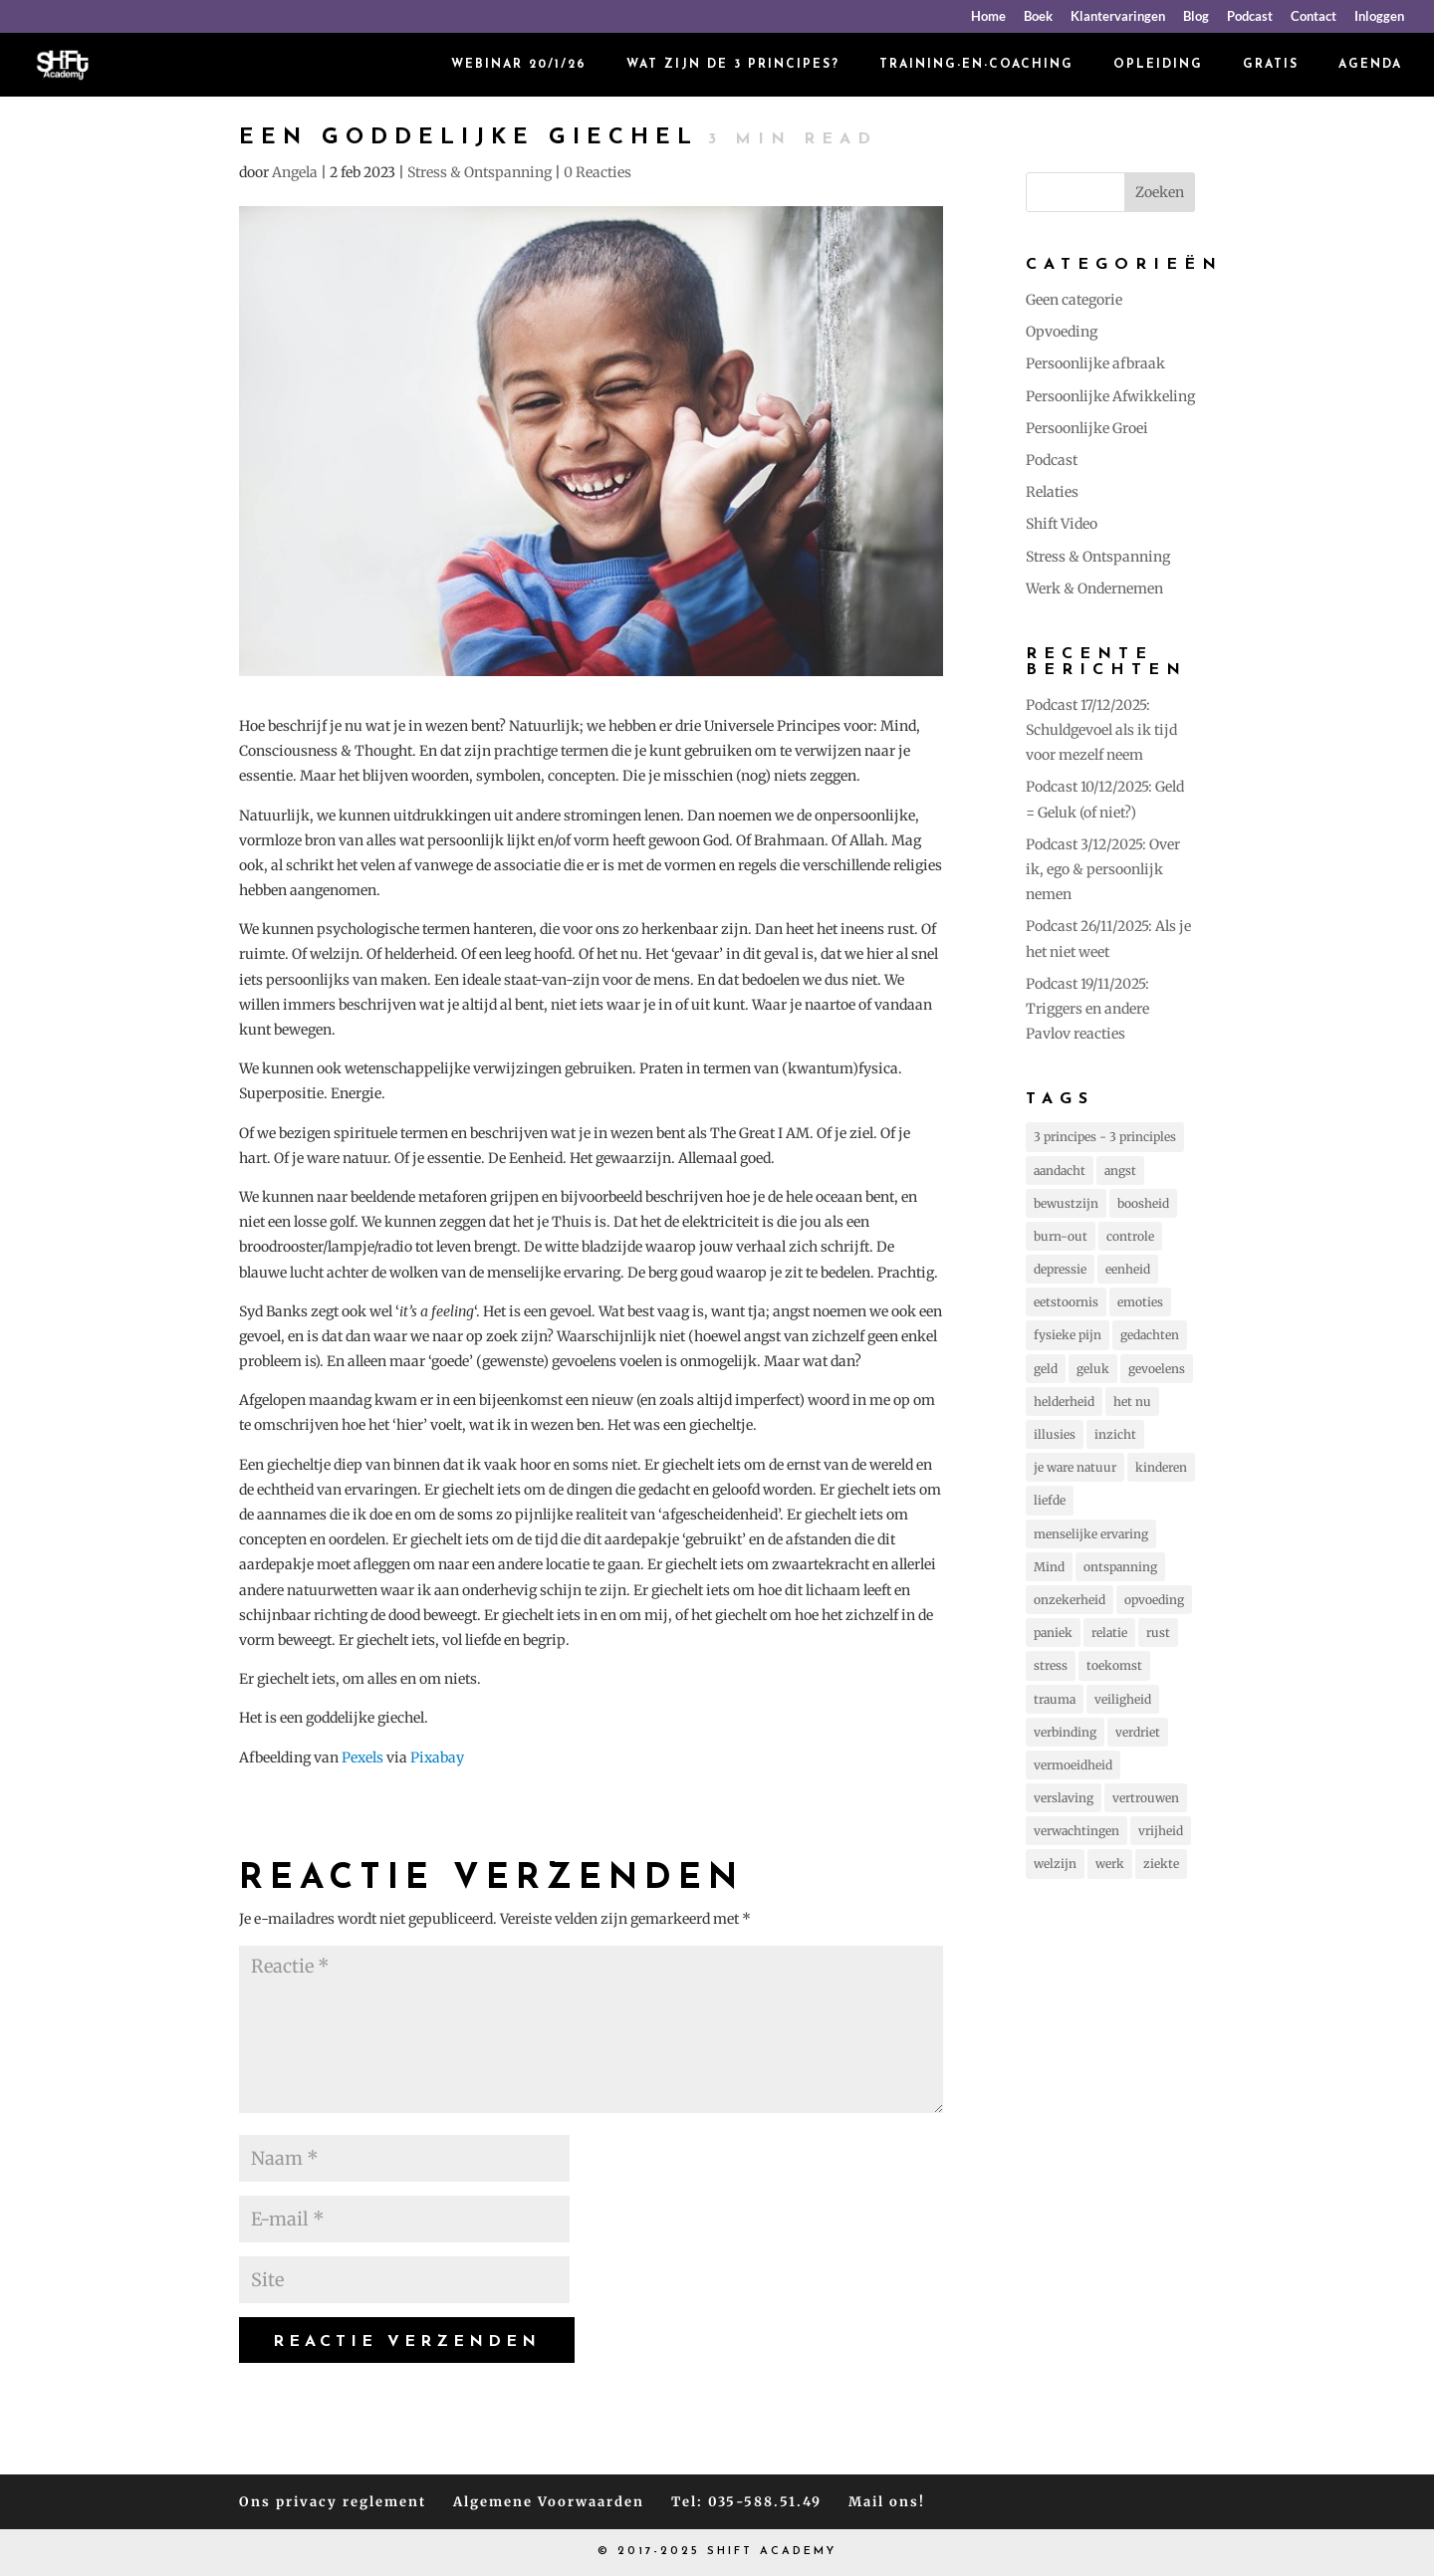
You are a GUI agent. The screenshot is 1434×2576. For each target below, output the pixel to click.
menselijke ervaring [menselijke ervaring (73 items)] (1091, 1533)
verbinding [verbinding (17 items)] (1065, 1732)
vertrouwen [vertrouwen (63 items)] (1145, 1797)
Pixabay (437, 1757)
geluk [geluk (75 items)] (1092, 1368)
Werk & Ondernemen (1094, 588)
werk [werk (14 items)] (1109, 1863)
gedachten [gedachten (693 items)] (1149, 1334)
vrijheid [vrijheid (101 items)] (1160, 1830)
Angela (295, 172)
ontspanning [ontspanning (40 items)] (1120, 1566)
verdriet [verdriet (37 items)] (1137, 1732)
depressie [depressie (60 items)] (1060, 1269)
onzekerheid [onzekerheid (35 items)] (1069, 1599)
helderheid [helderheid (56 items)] (1064, 1401)
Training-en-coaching (976, 65)
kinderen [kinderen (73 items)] (1161, 1467)
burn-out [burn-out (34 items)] (1060, 1236)
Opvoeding (1061, 332)
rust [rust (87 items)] (1158, 1632)
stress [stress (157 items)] (1051, 1665)
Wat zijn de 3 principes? (732, 65)
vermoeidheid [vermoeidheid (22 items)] (1073, 1764)
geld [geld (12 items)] (1046, 1368)
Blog (1196, 17)
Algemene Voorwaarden (548, 2501)
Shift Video (1061, 524)
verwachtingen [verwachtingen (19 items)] (1076, 1830)
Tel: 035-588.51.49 (746, 2501)
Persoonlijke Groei (1087, 428)
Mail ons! (886, 2501)
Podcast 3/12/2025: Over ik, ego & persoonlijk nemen (1103, 869)
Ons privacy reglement (332, 2501)
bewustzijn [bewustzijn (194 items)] (1066, 1203)
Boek (1038, 17)
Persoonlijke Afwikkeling (1110, 396)
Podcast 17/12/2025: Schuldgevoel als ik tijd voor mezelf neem (1101, 730)
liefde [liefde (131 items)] (1050, 1500)
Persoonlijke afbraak (1095, 363)
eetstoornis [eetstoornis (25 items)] (1066, 1301)
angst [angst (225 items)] (1120, 1170)
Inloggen (1379, 17)
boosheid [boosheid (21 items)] (1143, 1203)
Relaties (1052, 492)
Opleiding (1158, 65)
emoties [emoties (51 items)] (1140, 1301)
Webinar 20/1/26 (519, 65)
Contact (1313, 17)
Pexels (362, 1757)
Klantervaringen (1118, 17)
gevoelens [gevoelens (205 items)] (1156, 1368)
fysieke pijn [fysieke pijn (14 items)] (1067, 1334)
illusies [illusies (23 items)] (1055, 1434)
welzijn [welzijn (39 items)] (1055, 1863)
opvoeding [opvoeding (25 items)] (1154, 1599)
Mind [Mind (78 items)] (1049, 1566)
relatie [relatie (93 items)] (1109, 1632)
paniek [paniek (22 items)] (1053, 1632)
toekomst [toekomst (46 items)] (1114, 1665)
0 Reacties (597, 172)
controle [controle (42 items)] (1130, 1236)
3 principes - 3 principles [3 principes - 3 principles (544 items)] (1105, 1136)
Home (988, 17)
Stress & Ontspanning (479, 172)
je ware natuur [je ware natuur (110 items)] (1075, 1467)
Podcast (1250, 17)
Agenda (1370, 65)
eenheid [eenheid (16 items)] (1127, 1269)
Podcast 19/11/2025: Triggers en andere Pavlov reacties (1087, 1009)
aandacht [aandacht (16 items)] (1059, 1170)
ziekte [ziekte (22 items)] (1161, 1863)
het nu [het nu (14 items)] (1132, 1401)
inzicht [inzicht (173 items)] (1115, 1434)
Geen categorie (1074, 300)
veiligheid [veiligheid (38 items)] (1122, 1699)
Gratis (1271, 65)
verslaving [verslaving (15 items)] (1063, 1797)
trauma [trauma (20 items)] (1055, 1699)
